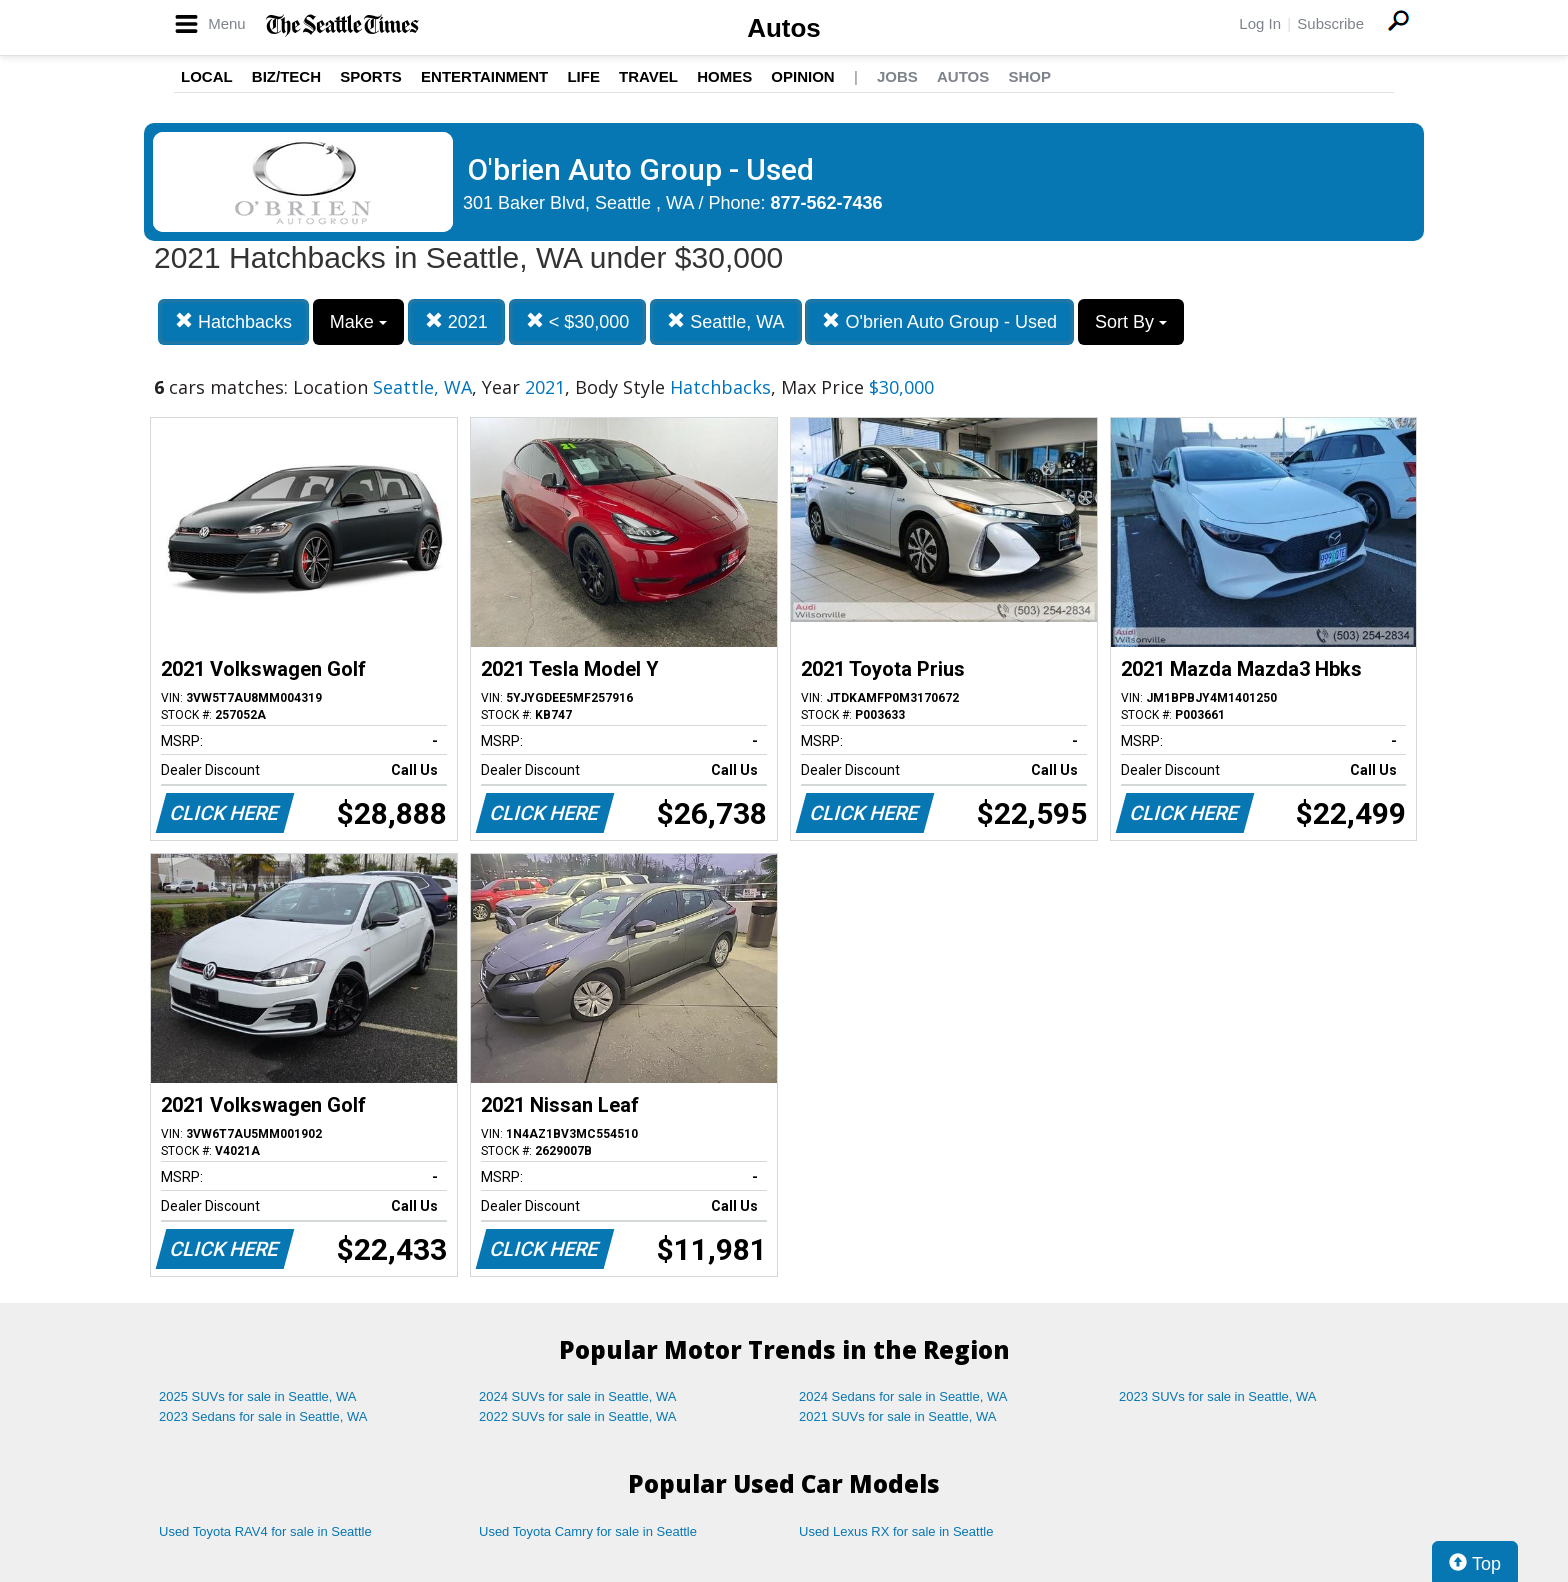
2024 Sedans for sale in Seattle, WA (903, 1396)
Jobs (897, 76)
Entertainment (484, 76)
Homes (724, 76)
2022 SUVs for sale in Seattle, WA (578, 1416)
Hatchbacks (233, 321)
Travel (648, 76)
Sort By (1131, 322)
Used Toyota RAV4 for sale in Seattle (265, 1531)
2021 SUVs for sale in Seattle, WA (898, 1416)
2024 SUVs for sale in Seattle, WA (578, 1396)
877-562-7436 (827, 203)
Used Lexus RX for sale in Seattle (896, 1531)
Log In (1260, 23)
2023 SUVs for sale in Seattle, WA (1218, 1396)
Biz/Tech (286, 76)
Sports (371, 76)
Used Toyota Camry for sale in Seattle (588, 1531)
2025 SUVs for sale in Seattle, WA (258, 1396)
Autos (784, 28)
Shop (1029, 76)
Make (358, 322)
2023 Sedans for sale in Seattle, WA (263, 1416)
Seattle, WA (725, 321)
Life (583, 76)
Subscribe (1330, 23)
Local (207, 76)
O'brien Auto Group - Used (939, 321)
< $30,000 (578, 321)
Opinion (802, 76)
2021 (456, 321)
